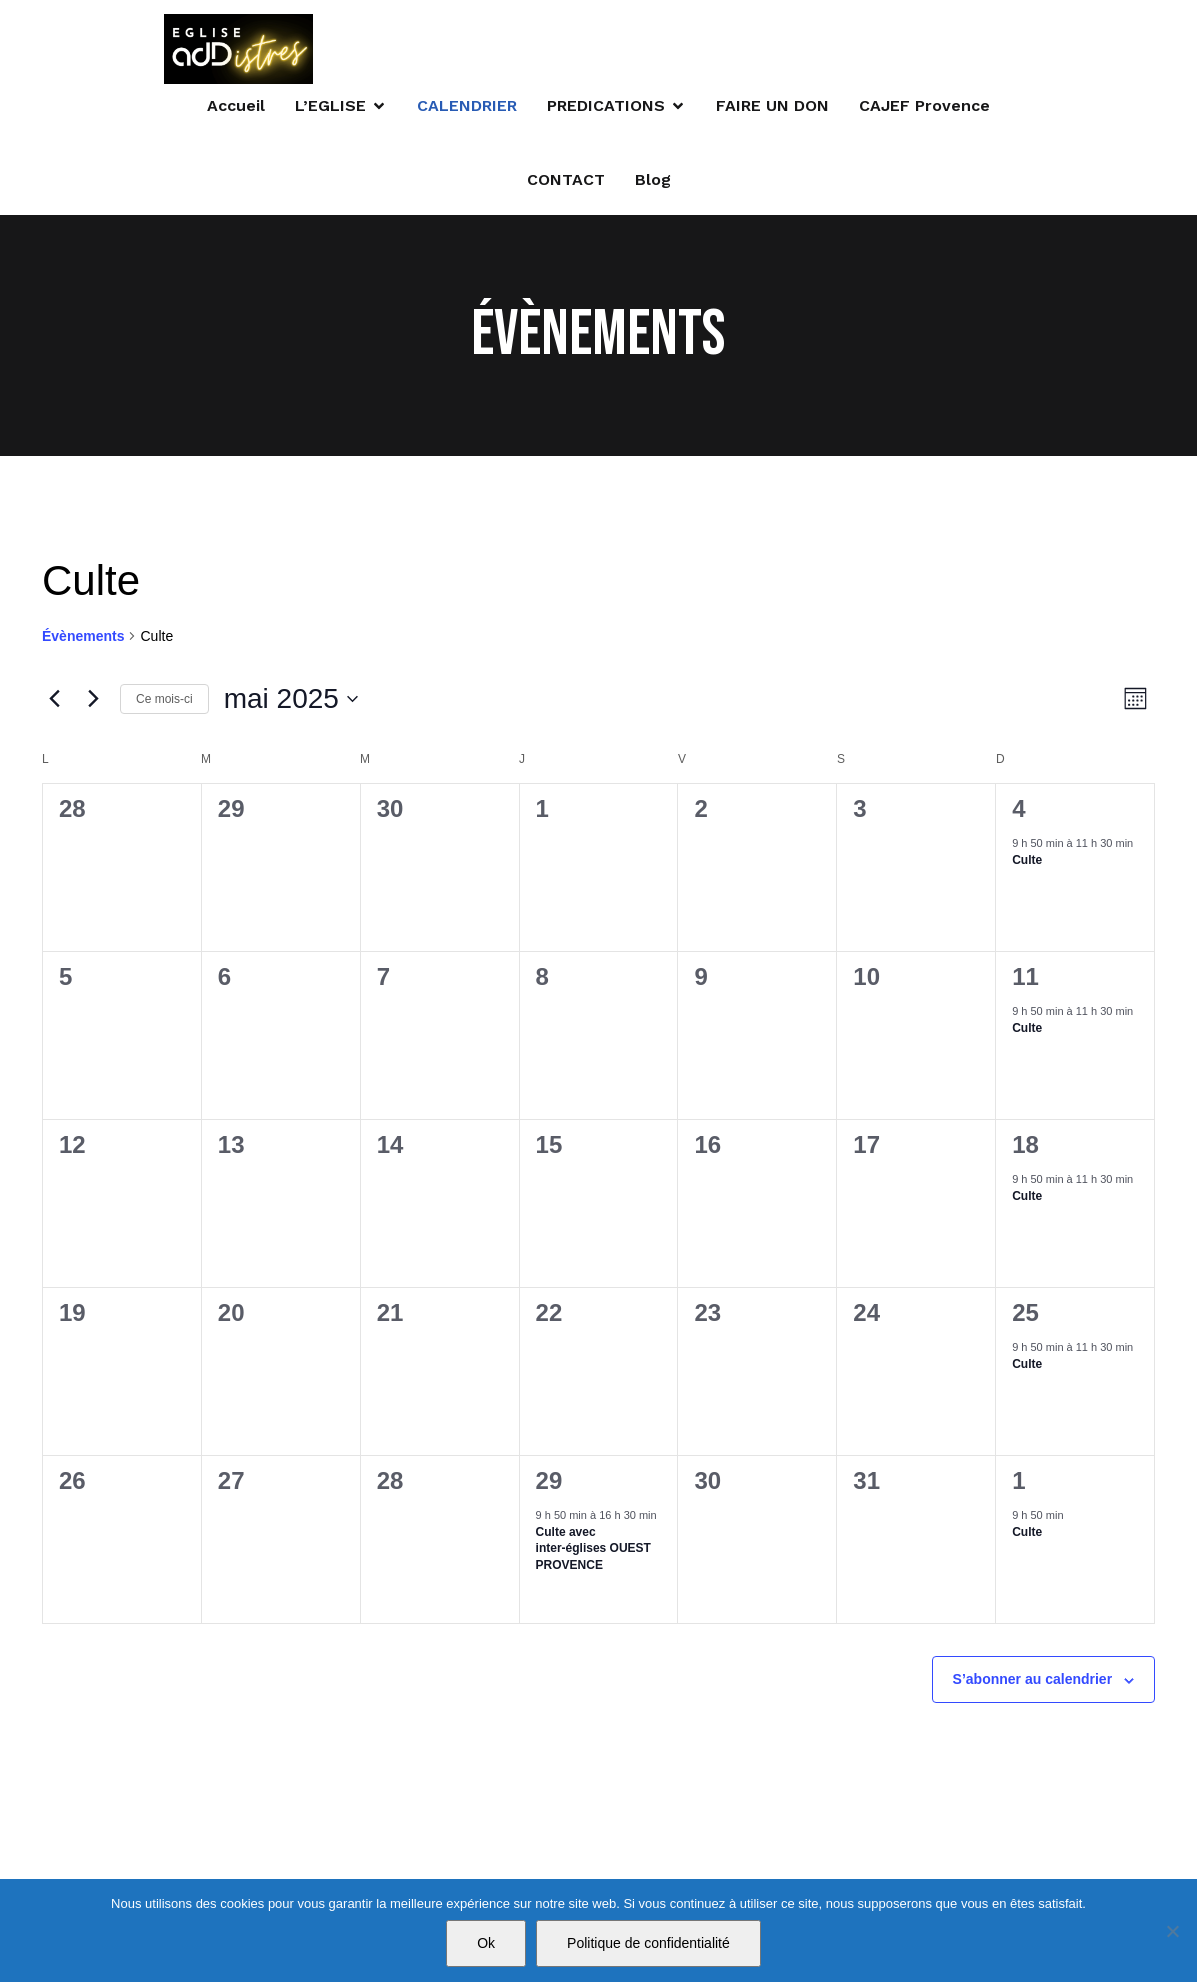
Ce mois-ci (164, 701)
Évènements (83, 639)
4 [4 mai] (1018, 811)
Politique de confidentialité (648, 1943)
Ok (486, 1943)
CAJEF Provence (924, 106)
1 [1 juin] (1018, 1483)
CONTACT (566, 180)
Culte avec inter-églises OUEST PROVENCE (593, 1551)
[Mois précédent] (54, 702)
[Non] (1172, 1931)
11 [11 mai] (1025, 979)
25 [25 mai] (1025, 1315)
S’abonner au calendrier (1033, 1682)
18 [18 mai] (1025, 1147)
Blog (653, 180)
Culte (1027, 863)
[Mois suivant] (93, 702)
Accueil (236, 106)
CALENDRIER (467, 106)
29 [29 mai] (549, 1483)
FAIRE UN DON (772, 106)
